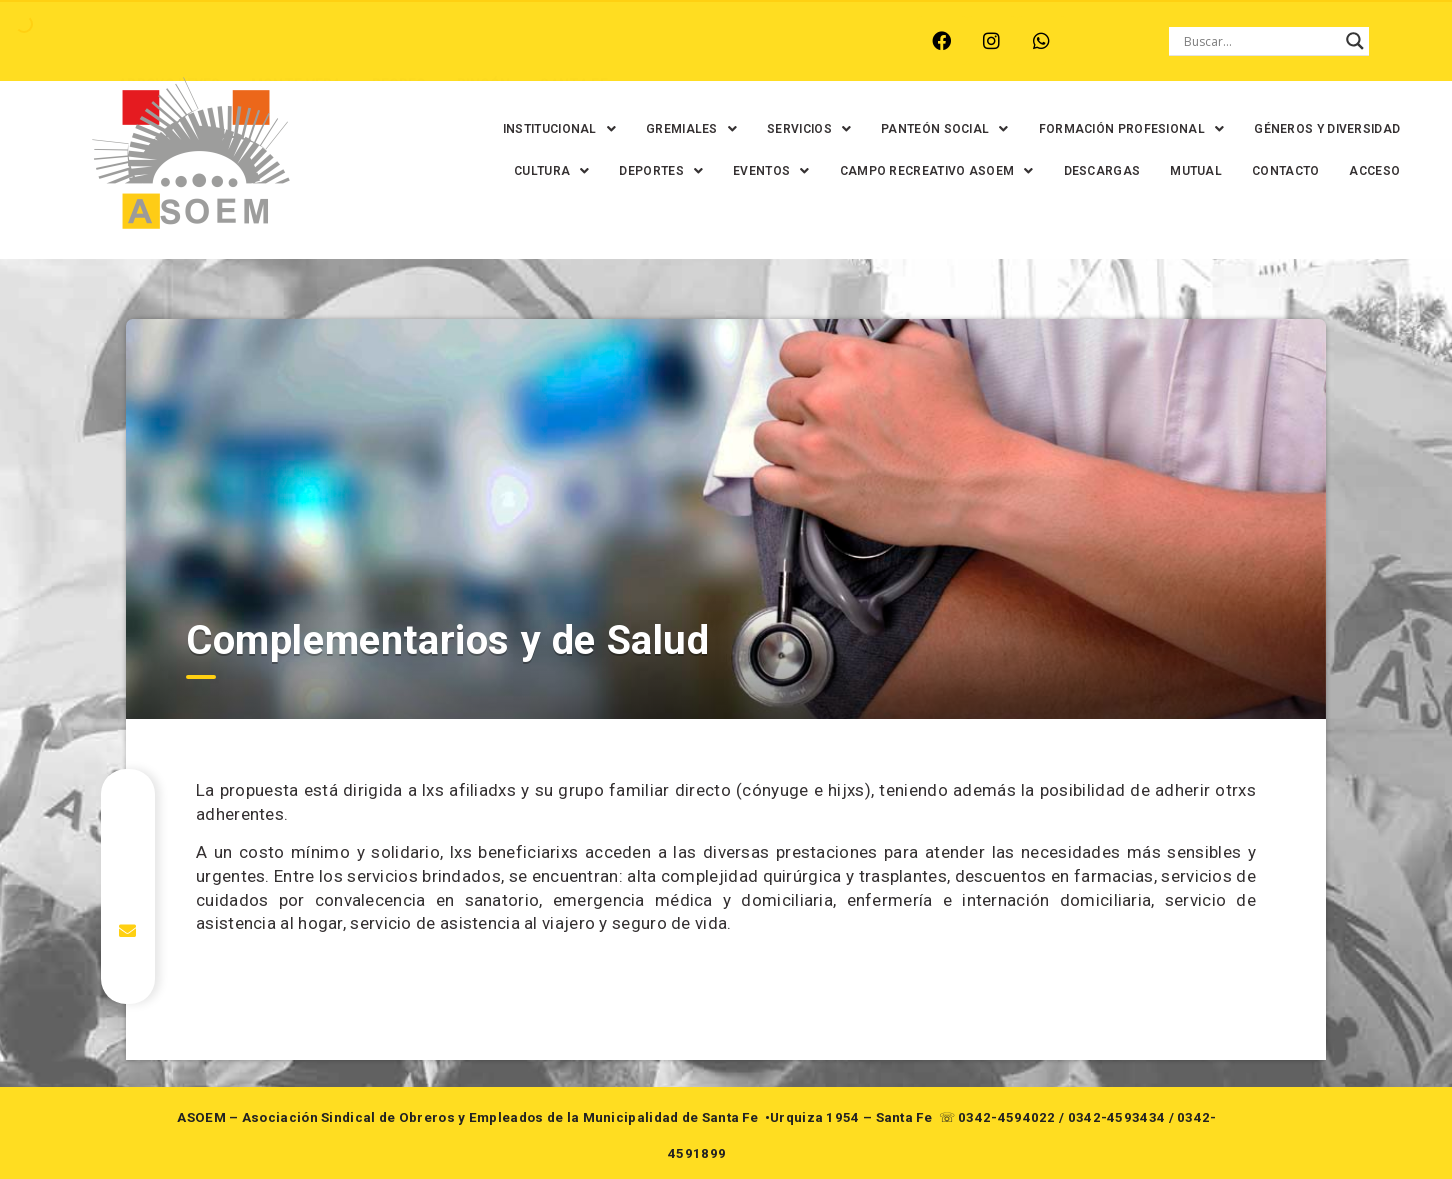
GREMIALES (682, 129)
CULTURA (542, 171)
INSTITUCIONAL (550, 129)
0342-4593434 (1117, 1117)
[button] (550, 129)
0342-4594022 (1007, 1117)
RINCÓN (481, 41)
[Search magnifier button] (1355, 41)
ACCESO (1366, 171)
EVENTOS (762, 171)
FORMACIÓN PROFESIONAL (1123, 129)
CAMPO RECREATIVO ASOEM (928, 171)
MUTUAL (1187, 171)
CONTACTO (1276, 171)
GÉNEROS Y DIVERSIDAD (1319, 129)
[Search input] (1260, 41)
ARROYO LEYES (166, 41)
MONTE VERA (293, 41)
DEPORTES (653, 171)
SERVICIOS (800, 129)
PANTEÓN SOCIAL (936, 129)
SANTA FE (570, 41)
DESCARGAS (1093, 171)
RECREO (396, 41)
